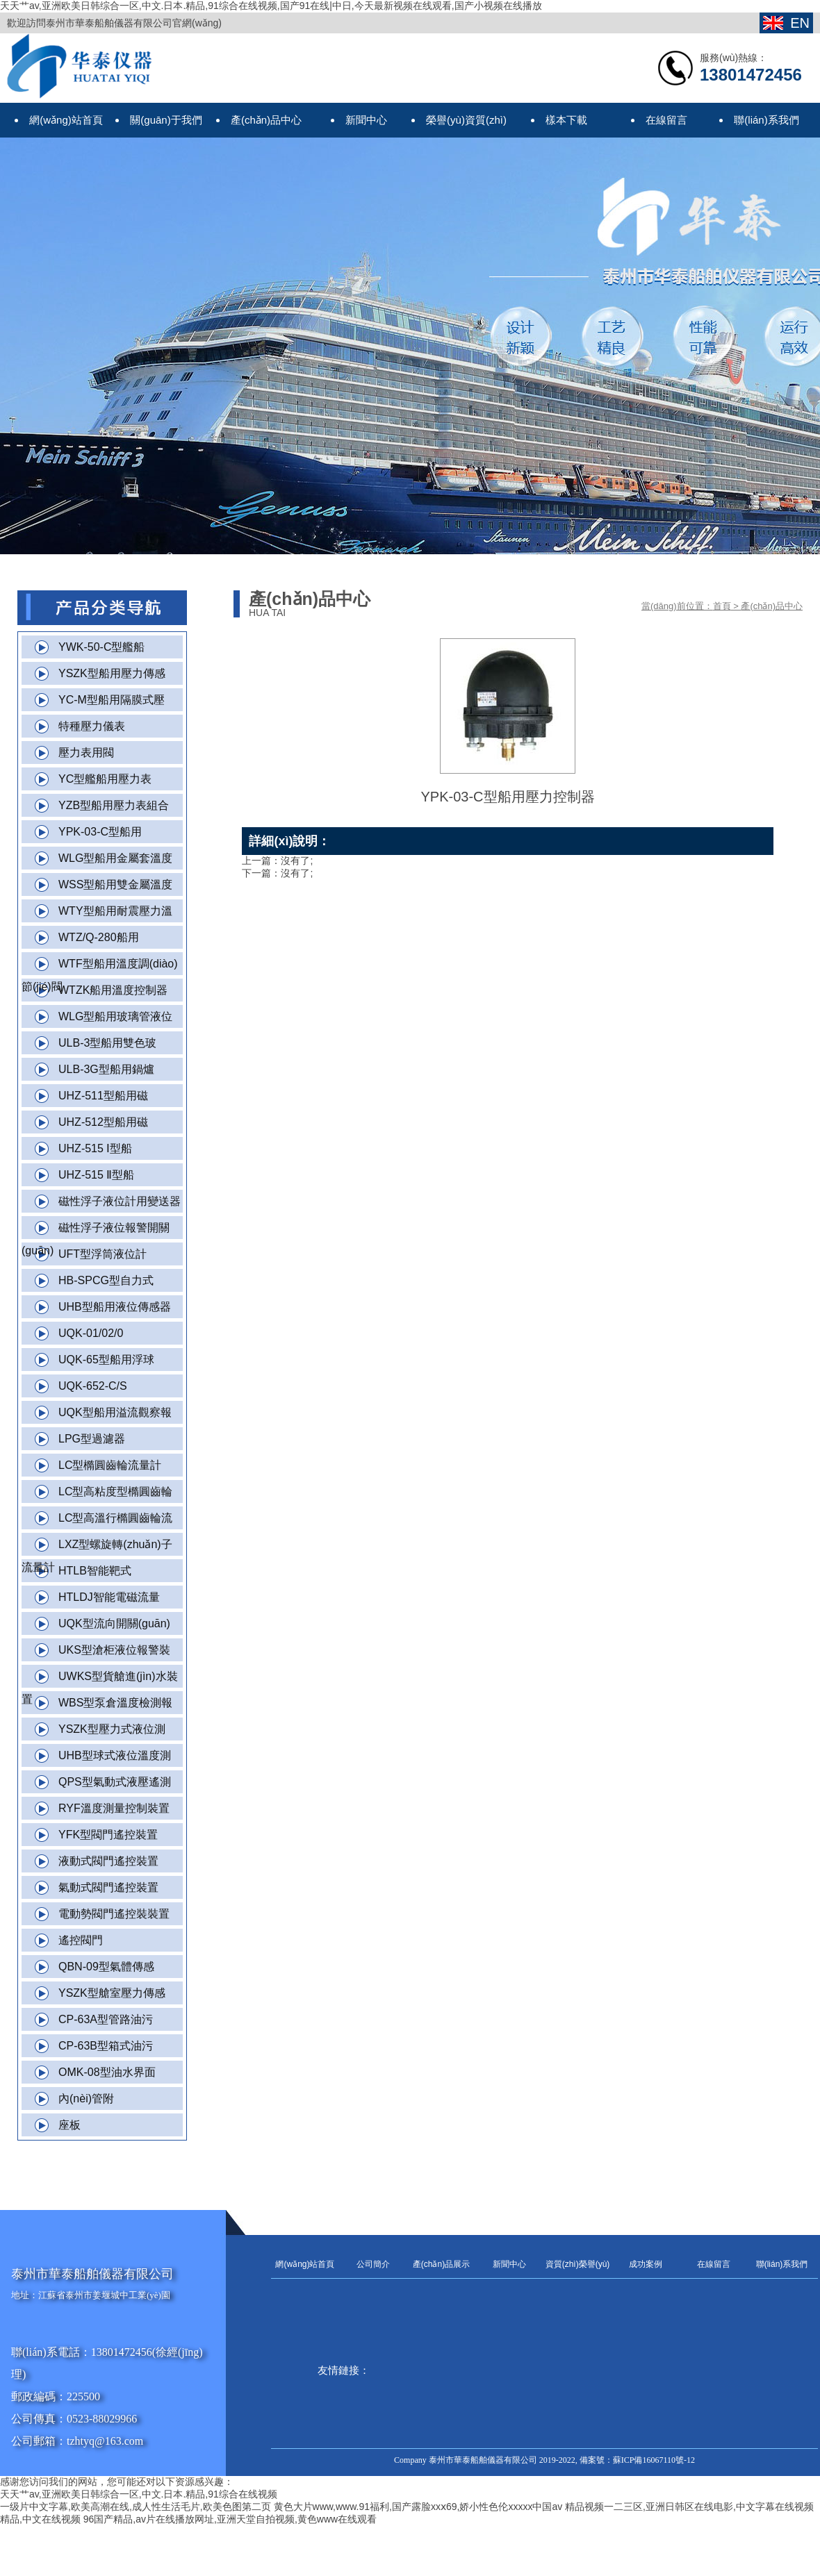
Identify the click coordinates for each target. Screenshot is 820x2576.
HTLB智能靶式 (94, 1571)
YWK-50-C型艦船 (101, 647)
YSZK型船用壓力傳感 (111, 673)
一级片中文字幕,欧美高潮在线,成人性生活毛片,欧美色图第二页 (135, 2506)
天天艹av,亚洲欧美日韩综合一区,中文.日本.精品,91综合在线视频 (138, 2494)
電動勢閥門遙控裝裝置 (114, 1914)
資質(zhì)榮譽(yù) (578, 2264)
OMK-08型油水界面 (107, 2072)
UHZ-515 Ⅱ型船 (96, 1175)
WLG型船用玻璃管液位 (115, 1016)
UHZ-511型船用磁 (103, 1096)
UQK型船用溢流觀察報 (115, 1412)
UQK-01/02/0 (90, 1333)
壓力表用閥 (86, 752)
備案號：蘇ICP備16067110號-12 (637, 2460)
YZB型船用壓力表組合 (113, 805)
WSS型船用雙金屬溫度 (115, 884)
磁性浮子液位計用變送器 (119, 1201)
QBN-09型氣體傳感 (106, 1966)
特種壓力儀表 (91, 726)
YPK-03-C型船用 (100, 832)
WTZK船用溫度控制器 (112, 990)
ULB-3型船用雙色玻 (107, 1043)
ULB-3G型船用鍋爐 (106, 1069)
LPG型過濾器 (91, 1439)
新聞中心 (509, 2264)
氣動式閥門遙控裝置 (108, 1887)
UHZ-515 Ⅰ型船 (95, 1148)
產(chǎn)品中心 (772, 606)
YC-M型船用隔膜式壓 (111, 700)
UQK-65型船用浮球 (106, 1359)
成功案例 (645, 2264)
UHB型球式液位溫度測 (114, 1755)
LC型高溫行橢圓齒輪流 (115, 1518)
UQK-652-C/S (92, 1386)
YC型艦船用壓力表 (104, 779)
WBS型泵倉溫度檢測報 (115, 1703)
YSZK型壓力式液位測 (111, 1729)
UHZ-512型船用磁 (103, 1122)
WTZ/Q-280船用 (98, 937)
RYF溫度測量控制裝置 (114, 1808)
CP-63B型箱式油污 (105, 2046)
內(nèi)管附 (86, 2098)
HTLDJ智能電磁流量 (109, 1597)
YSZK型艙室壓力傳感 (111, 1993)
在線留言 (713, 2264)
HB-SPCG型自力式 (106, 1280)
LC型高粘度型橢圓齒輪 (115, 1491)
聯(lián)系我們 (782, 2264)
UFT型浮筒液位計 (102, 1254)
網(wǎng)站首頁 (304, 2264)
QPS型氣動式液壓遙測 (114, 1782)
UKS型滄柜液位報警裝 (114, 1650)
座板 (69, 2125)
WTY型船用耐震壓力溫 (115, 911)
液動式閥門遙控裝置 (108, 1861)
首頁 (722, 606)
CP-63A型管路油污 (105, 2019)
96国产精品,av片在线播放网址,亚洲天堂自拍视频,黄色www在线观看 (230, 2519)
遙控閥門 (80, 1940)
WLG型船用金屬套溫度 (115, 858)
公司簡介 (373, 2264)
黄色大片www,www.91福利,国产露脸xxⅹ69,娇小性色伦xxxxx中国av (418, 2506)
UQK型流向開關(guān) (114, 1623)
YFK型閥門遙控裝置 (108, 1834)
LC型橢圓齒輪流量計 (109, 1465)
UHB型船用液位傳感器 (114, 1307)
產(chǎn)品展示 (441, 2264)
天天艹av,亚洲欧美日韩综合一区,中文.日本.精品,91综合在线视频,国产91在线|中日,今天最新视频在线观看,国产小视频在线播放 (271, 5)
